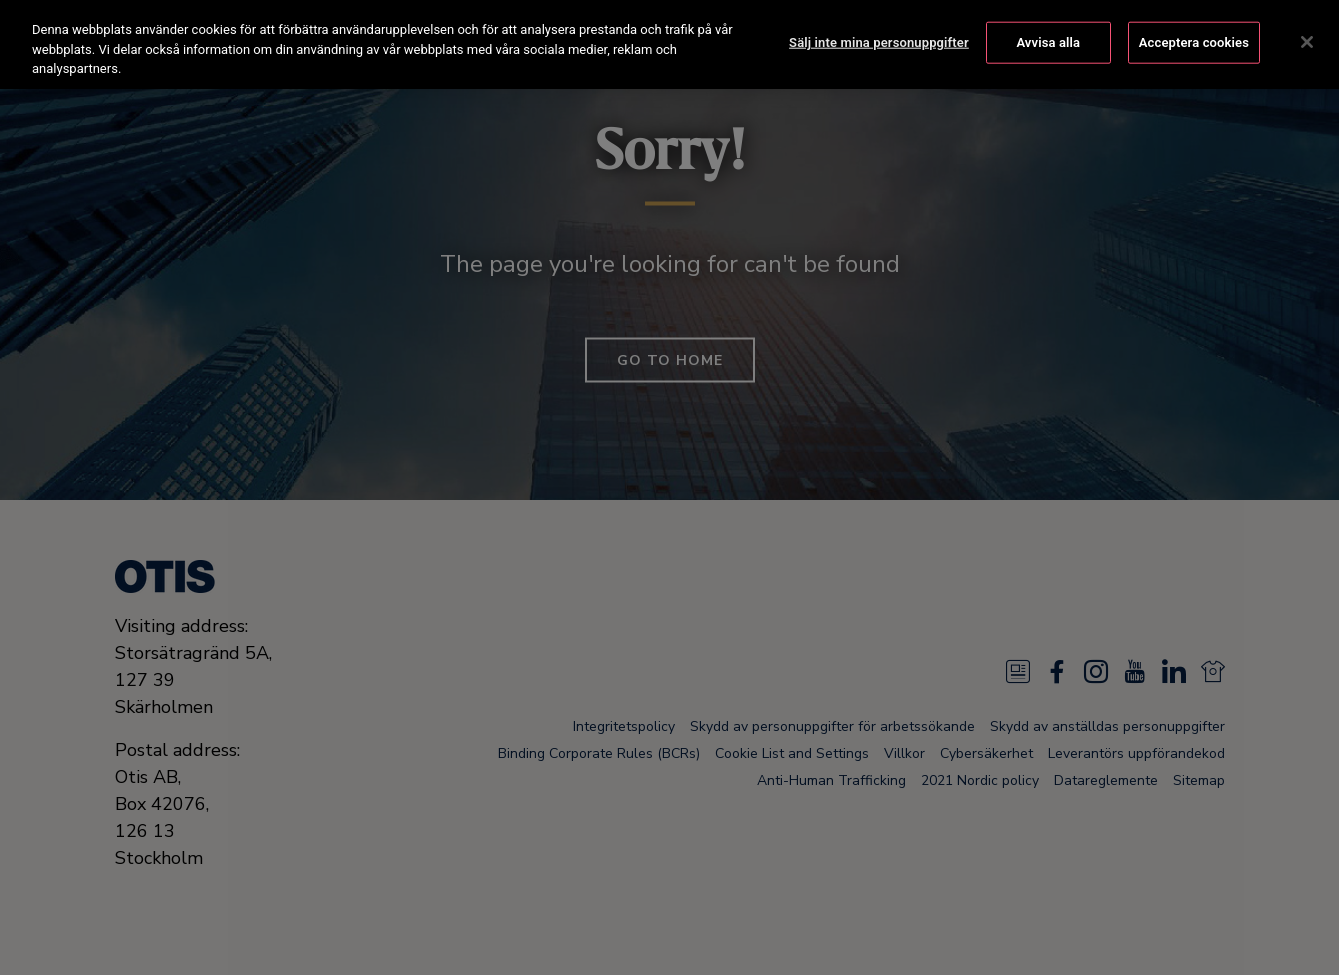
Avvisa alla (1048, 39)
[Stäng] (1307, 39)
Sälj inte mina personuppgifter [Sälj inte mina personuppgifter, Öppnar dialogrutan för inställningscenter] (879, 39)
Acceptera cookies (1194, 39)
